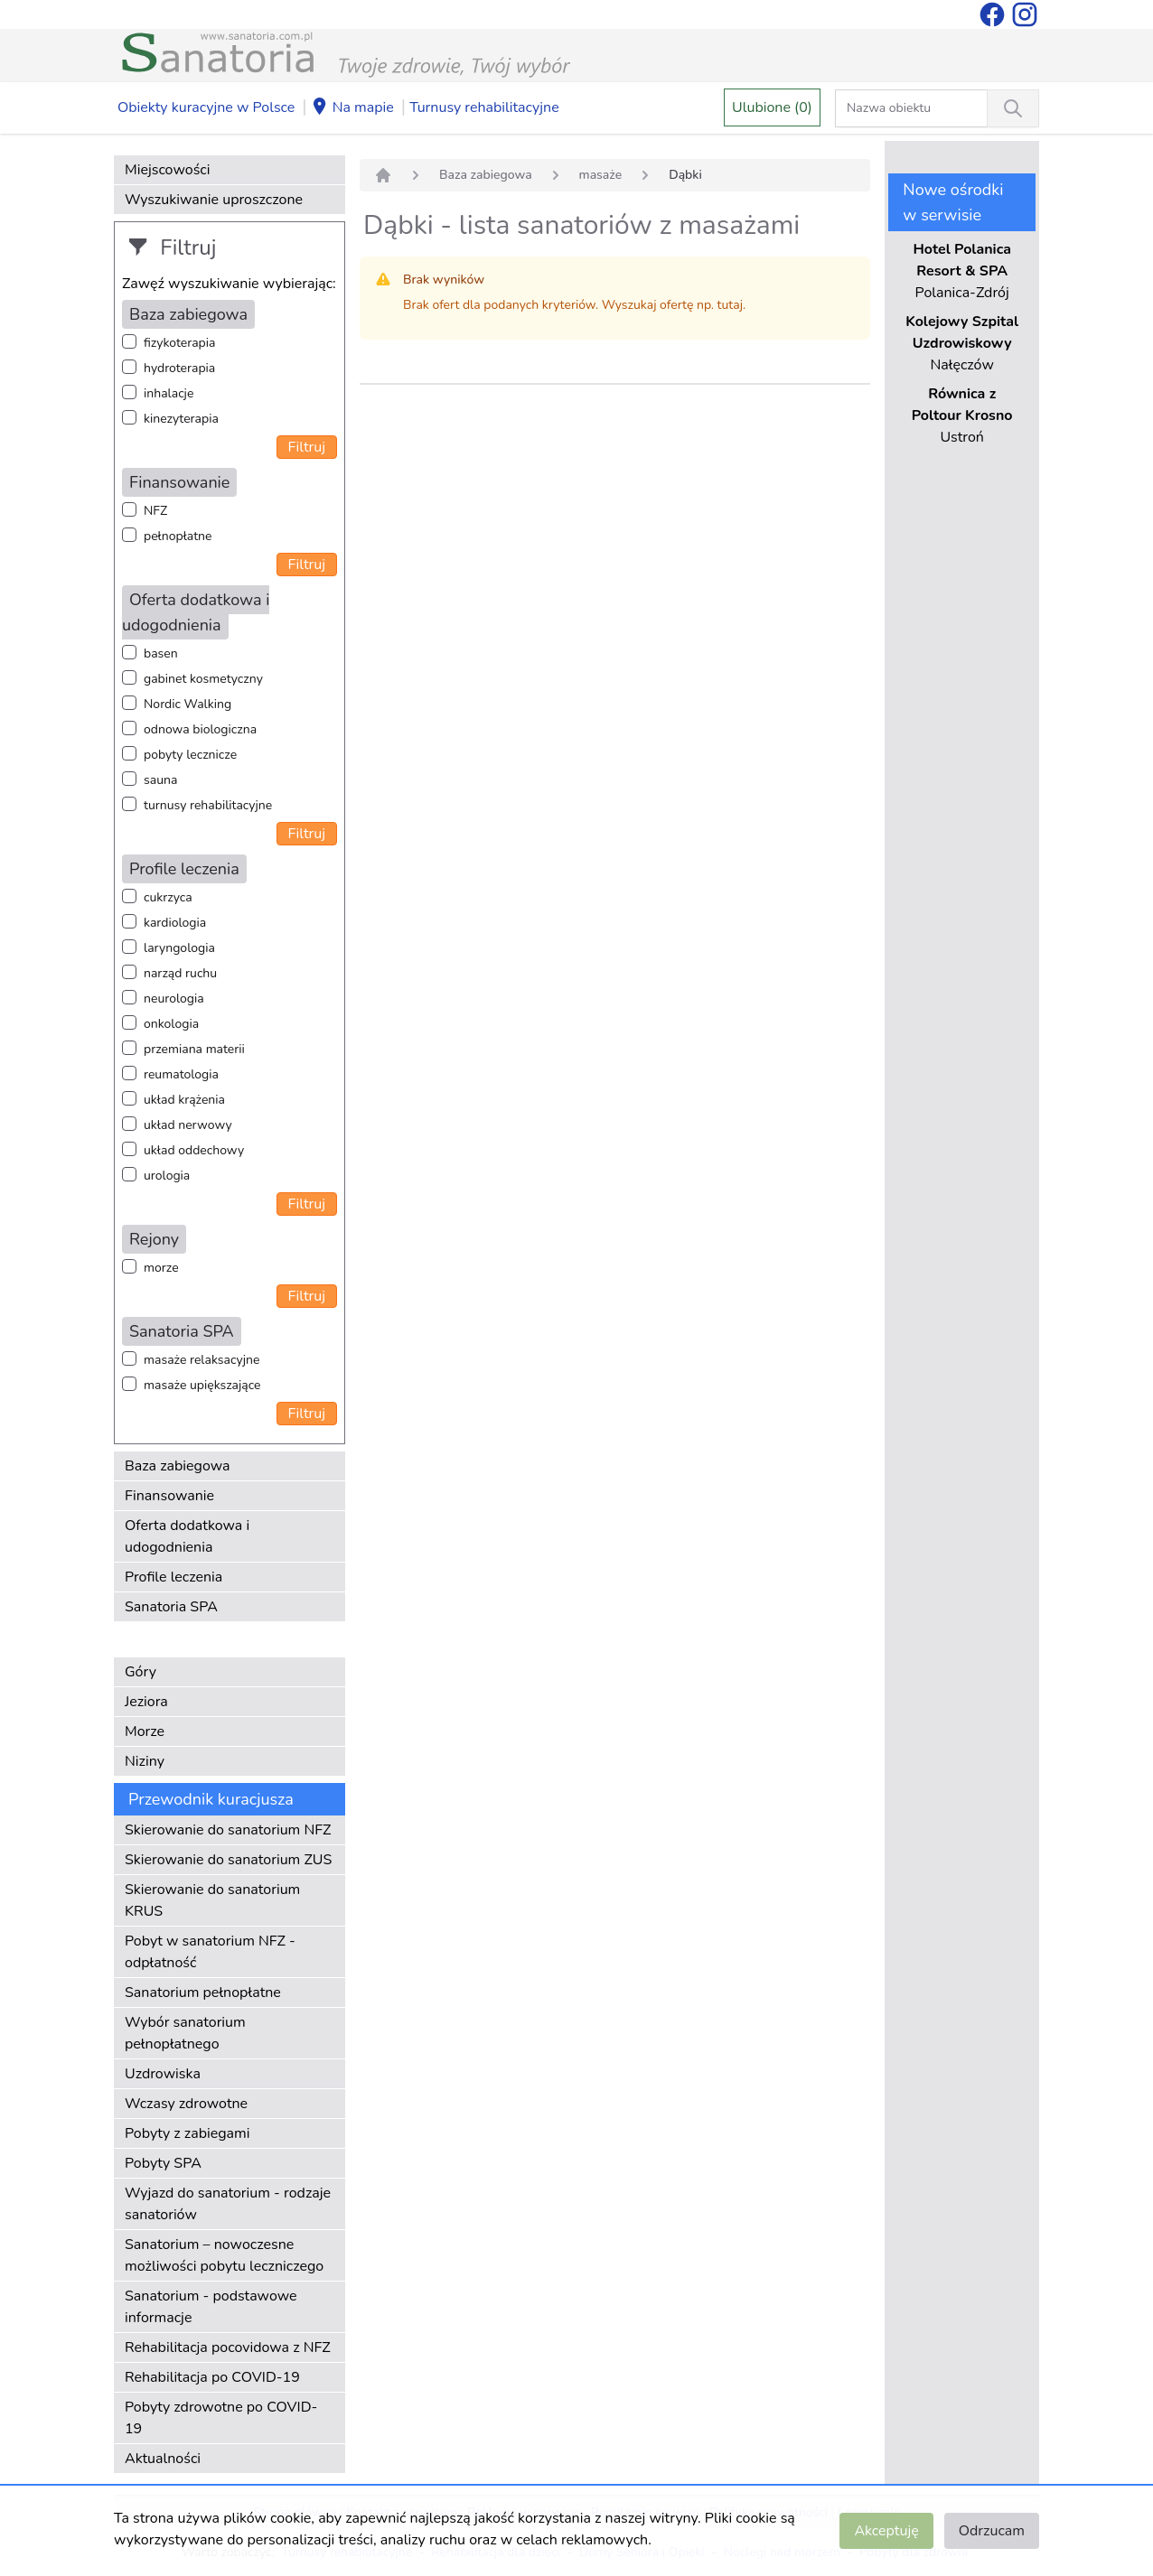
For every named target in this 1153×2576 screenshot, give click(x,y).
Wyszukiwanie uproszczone (214, 200)
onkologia (171, 1023)
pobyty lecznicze (190, 754)
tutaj (730, 304)
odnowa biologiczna (200, 729)
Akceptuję (886, 2531)
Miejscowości (167, 170)
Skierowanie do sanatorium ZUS (228, 1860)
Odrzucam (992, 2531)
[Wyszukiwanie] (1013, 108)
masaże (601, 174)
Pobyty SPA (163, 2163)
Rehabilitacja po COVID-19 (212, 2377)
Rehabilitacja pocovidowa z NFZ (228, 2347)
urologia (167, 1175)
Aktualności (163, 2459)
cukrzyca (168, 897)
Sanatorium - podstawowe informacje (211, 2307)
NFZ (155, 510)
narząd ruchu (180, 973)
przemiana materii (194, 1049)
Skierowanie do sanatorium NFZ (228, 1830)
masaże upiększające (202, 1385)
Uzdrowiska (163, 2074)
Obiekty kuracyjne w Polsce (206, 107)
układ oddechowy (194, 1150)
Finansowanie (169, 1496)
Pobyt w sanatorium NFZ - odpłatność (210, 1952)
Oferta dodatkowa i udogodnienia (187, 1536)
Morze (144, 1731)
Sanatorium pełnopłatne (203, 1992)
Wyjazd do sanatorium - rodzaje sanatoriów (228, 2204)
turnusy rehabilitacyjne (208, 805)
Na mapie (352, 108)
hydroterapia (179, 368)
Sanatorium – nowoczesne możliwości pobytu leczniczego (224, 2255)
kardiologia (175, 922)
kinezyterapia (181, 418)
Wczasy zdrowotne (186, 2104)
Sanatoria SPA (171, 1607)
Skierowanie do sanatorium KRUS (212, 1900)
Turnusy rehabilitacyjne (483, 107)
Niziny (144, 1761)
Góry (140, 1672)
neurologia (174, 998)
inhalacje (168, 393)
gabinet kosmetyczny (203, 678)
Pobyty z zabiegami (187, 2133)
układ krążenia (184, 1099)
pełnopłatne (178, 536)
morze (161, 1267)
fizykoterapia (179, 342)
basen (161, 653)
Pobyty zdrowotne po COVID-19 (221, 2418)
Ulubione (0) (772, 107)
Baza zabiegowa (177, 1466)
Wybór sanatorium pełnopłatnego (185, 2033)
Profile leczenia (173, 1577)
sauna (160, 780)
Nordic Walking (187, 704)
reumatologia (181, 1074)
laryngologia (179, 948)
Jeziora (146, 1702)
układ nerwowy (188, 1125)
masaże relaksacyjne (201, 1359)
